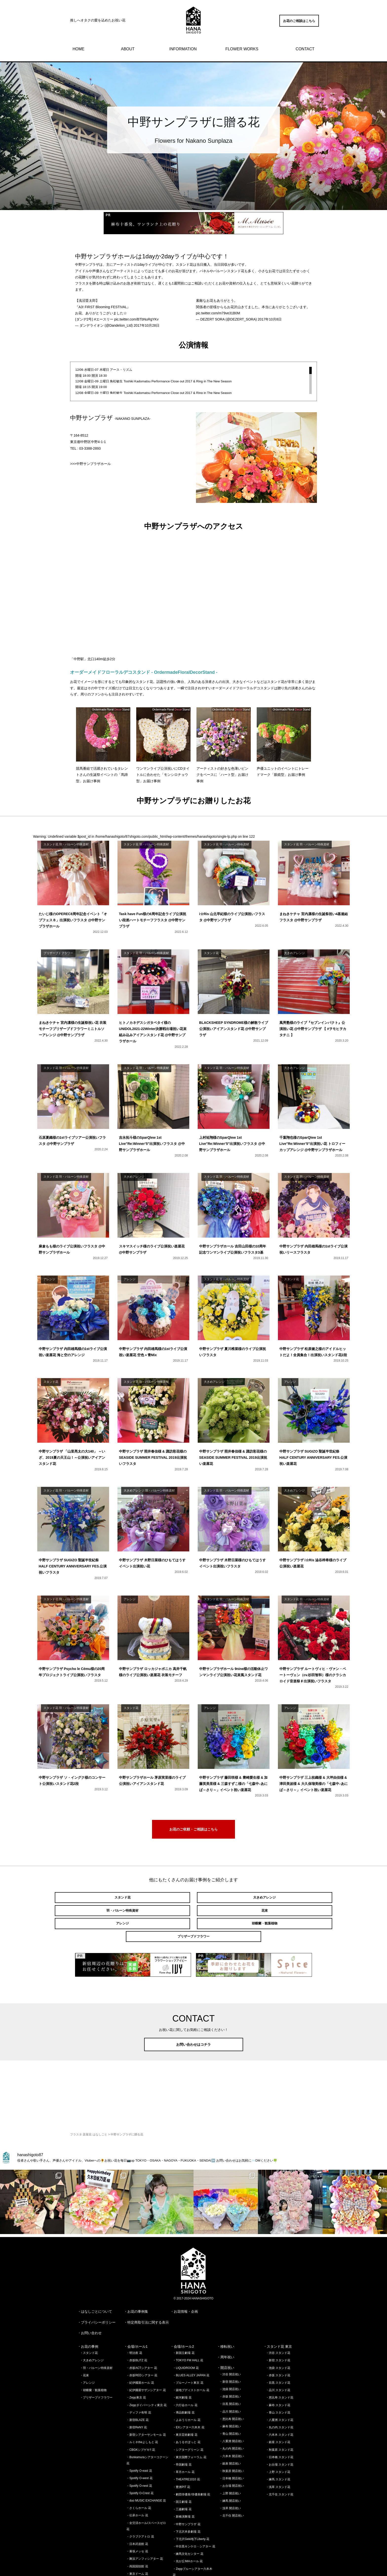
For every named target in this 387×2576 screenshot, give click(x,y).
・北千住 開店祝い (231, 2481)
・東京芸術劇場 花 (185, 2400)
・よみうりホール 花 (186, 2385)
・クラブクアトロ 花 (140, 2502)
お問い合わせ (91, 2298)
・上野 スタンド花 (278, 2437)
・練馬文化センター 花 (188, 2519)
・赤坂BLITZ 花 (136, 2325)
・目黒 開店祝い (230, 2369)
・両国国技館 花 (137, 2531)
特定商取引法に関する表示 (148, 2288)
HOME (78, 49)
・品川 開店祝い (230, 2377)
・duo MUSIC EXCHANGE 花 (146, 2466)
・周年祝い (225, 2322)
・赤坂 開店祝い (230, 2361)
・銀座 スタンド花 (278, 2407)
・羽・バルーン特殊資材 (96, 2333)
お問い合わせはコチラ (193, 2010)
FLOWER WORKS (241, 49)
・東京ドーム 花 (137, 2539)
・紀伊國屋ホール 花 (140, 2348)
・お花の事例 (87, 2312)
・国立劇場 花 (182, 2467)
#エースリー (103, 319)
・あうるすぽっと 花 (186, 2407)
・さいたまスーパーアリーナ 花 (147, 2546)
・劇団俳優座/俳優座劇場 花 (191, 2459)
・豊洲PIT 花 (181, 2452)
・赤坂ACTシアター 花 (141, 2333)
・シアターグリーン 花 (188, 2415)
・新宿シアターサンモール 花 (146, 2400)
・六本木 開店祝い (231, 2421)
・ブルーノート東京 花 (188, 2348)
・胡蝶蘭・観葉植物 (93, 2355)
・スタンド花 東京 (277, 2312)
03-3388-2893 (90, 448)
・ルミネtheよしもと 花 (142, 2407)
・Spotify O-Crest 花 (139, 2458)
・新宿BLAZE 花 (137, 2385)
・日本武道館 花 (137, 2509)
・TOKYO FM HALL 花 (188, 2325)
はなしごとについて (96, 2277)
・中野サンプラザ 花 (186, 2489)
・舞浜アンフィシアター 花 (144, 2524)
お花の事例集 (137, 2277)
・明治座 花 (134, 2318)
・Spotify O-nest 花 (139, 2451)
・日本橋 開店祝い (231, 2443)
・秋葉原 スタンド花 (279, 2415)
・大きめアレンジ (92, 2325)
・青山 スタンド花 (278, 2378)
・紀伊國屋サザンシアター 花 (146, 2355)
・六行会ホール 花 (185, 2370)
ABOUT (128, 49)
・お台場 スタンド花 (279, 2430)
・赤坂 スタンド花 (278, 2340)
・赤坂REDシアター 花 (141, 2340)
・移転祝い (225, 2312)
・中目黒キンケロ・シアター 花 (194, 2511)
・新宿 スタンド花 (278, 2325)
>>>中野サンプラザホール (90, 464)
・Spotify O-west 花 (139, 2443)
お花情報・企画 (186, 2277)
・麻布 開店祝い (230, 2391)
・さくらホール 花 (138, 2473)
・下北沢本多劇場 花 (186, 2497)
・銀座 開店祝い (230, 2429)
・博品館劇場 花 (183, 2378)
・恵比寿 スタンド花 (279, 2362)
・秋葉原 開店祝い (231, 2436)
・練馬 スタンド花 (278, 2445)
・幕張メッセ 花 (137, 2516)
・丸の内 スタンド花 (279, 2392)
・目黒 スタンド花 (278, 2348)
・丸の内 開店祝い (231, 2414)
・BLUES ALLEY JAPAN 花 (191, 2340)
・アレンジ (87, 2348)
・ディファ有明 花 (138, 2378)
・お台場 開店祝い (231, 2451)
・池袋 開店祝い (230, 2354)
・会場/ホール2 (182, 2312)
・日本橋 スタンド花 (279, 2422)
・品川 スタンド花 (278, 2355)
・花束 (84, 2340)
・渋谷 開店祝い (230, 2339)
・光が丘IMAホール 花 (188, 2526)
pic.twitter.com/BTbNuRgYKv (136, 319)
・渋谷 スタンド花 (278, 2318)
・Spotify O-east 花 (139, 2436)
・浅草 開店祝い (230, 2473)
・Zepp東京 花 (136, 2362)
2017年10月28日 (146, 325)
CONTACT (305, 49)
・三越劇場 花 (182, 2474)
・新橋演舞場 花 (183, 2482)
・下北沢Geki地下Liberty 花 (191, 2504)
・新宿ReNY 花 (136, 2392)
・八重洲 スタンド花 (279, 2385)
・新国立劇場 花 (183, 2318)
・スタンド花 (89, 2318)
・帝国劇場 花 (182, 2430)
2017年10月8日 (270, 319)
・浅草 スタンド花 (278, 2452)
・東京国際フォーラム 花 (189, 2422)
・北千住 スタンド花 (279, 2459)
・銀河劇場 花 (182, 2362)
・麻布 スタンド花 (278, 2370)
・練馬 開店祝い (230, 2466)
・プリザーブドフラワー (96, 2362)
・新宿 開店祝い (230, 2347)
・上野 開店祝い (230, 2458)
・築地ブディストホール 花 (191, 2355)
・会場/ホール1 (136, 2312)
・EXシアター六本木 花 (188, 2392)
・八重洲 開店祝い (231, 2406)
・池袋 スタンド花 (278, 2333)
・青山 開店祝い (230, 2399)
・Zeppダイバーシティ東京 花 (146, 2370)
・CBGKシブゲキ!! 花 (140, 2415)
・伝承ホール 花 (137, 2480)
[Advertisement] (148, 2060)
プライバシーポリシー (98, 2288)
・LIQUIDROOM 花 (186, 2333)
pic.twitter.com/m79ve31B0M (218, 313)
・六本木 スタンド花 (279, 2400)
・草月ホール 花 (183, 2437)
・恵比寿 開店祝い (231, 2384)
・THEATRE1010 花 (186, 2445)
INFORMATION (183, 49)
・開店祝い (225, 2333)
